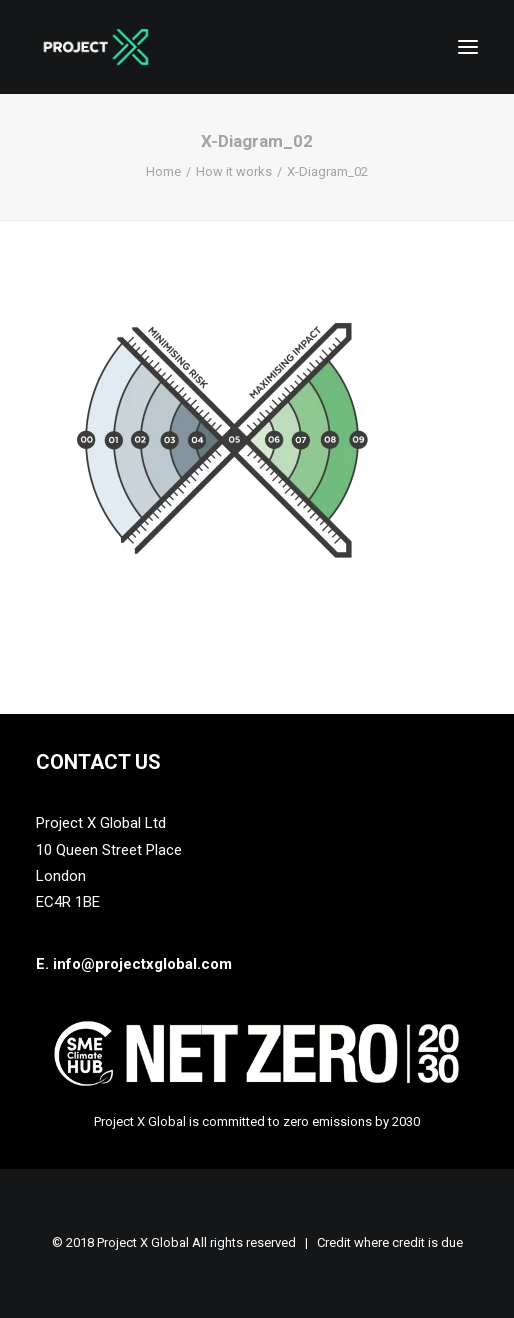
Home (163, 171)
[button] (468, 47)
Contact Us (98, 762)
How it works (234, 171)
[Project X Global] (96, 47)
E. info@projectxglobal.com (134, 964)
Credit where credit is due (390, 1242)
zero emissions (327, 1121)
